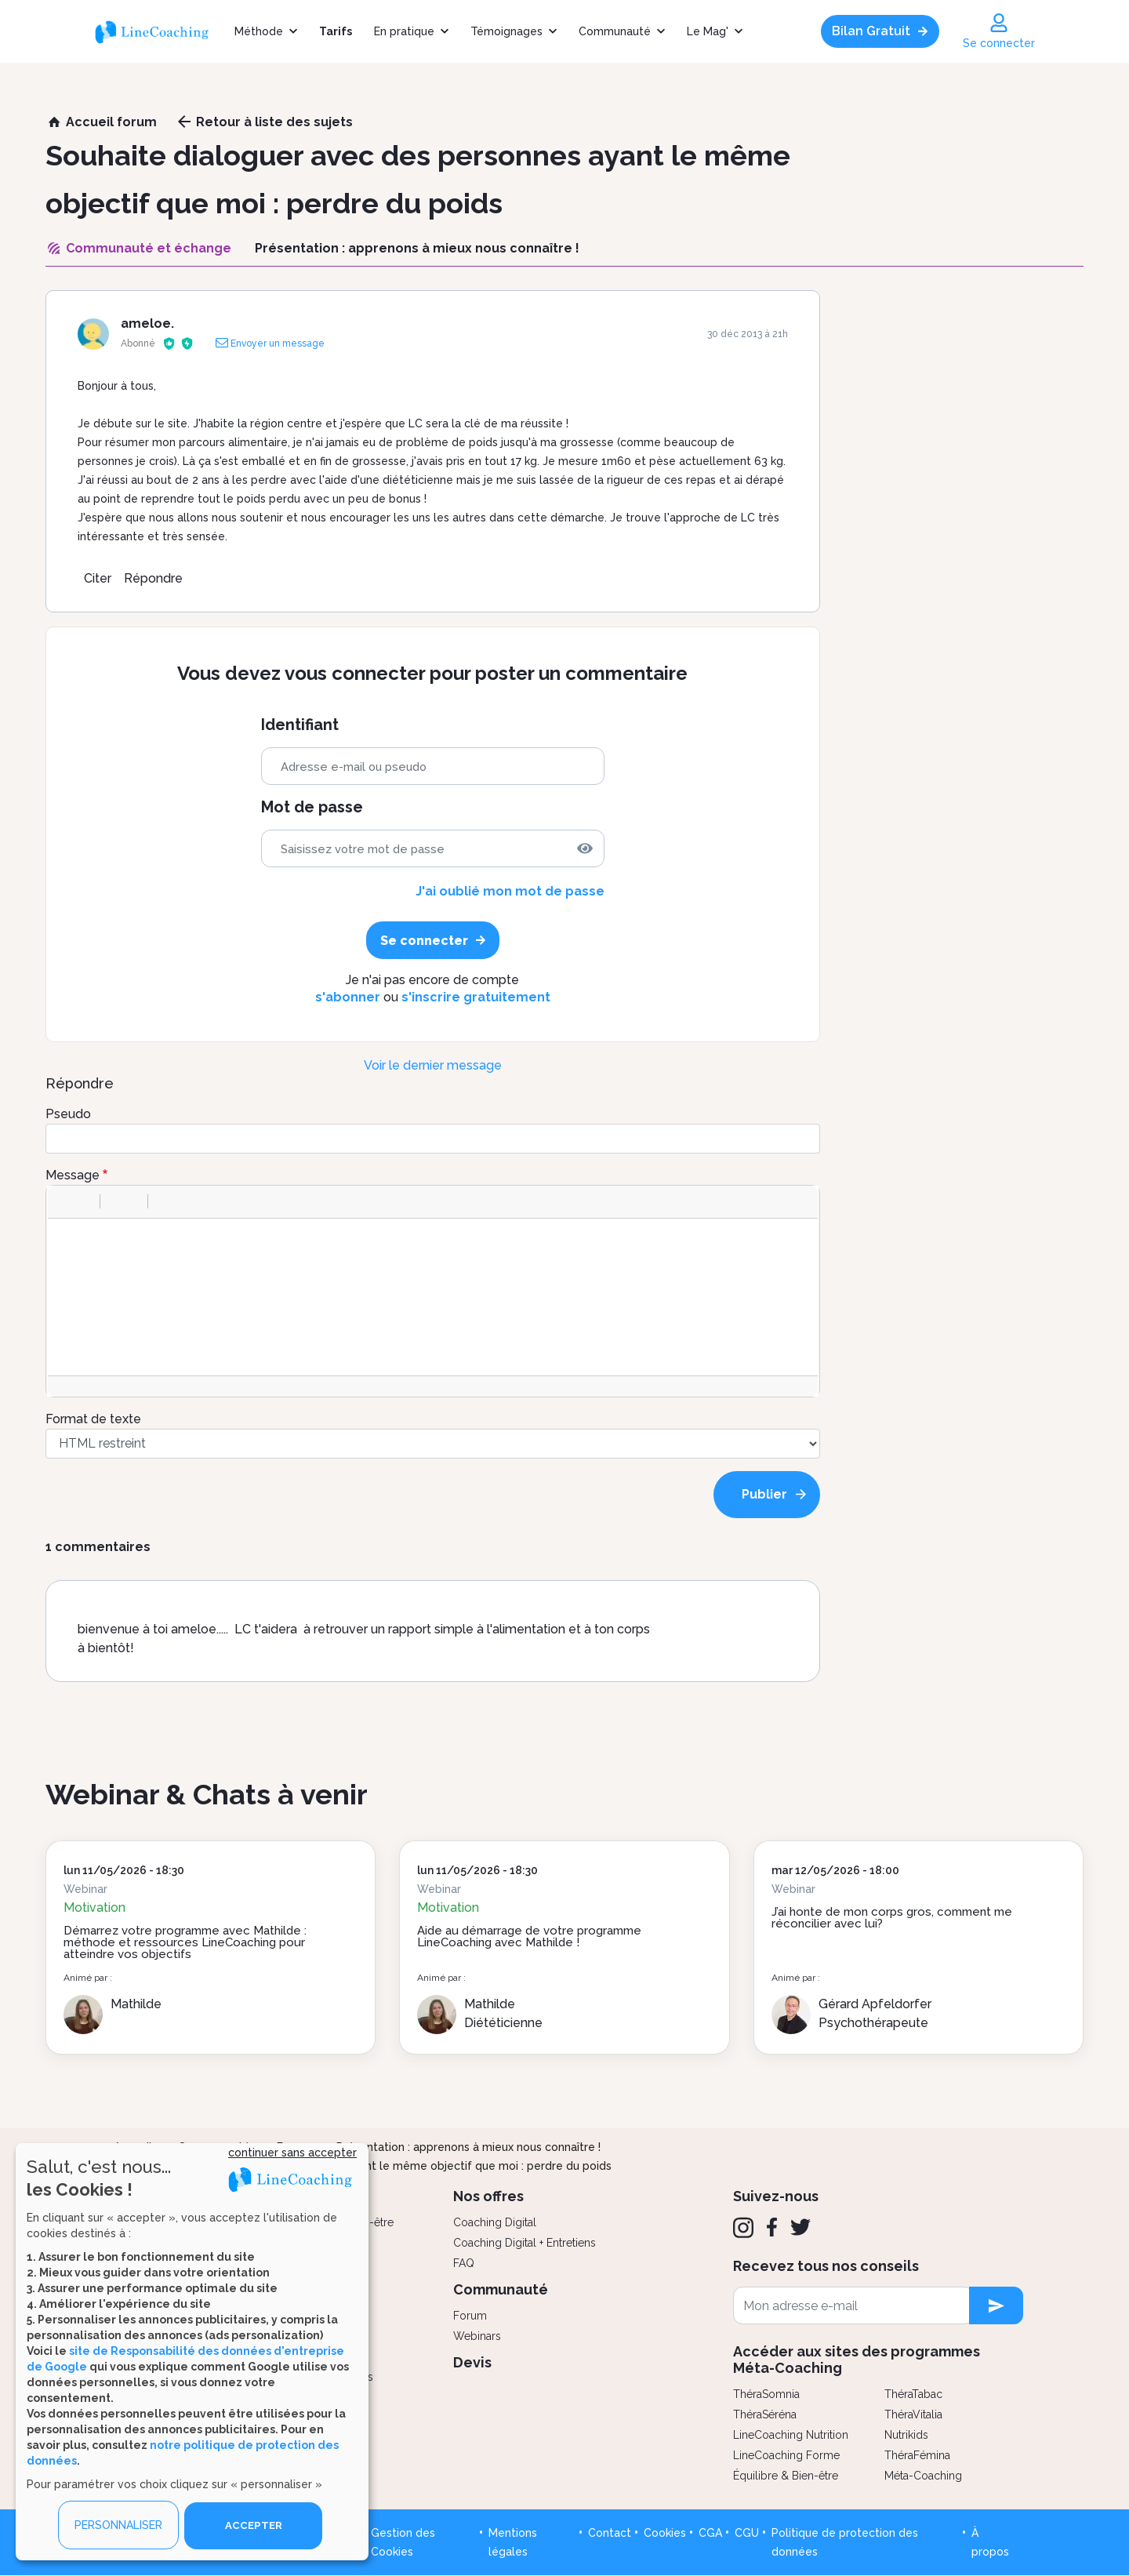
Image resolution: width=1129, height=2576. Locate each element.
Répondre (153, 578)
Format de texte (93, 1419)
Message (72, 1175)
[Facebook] (772, 2227)
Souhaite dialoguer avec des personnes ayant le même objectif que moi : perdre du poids (372, 2166)
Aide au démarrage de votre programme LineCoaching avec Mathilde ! (529, 1936)
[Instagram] (743, 2228)
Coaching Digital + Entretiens (524, 2242)
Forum (470, 2315)
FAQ (463, 2263)
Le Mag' (707, 31)
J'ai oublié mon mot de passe (510, 891)
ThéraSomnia (766, 2394)
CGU (747, 2533)
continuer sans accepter (292, 2151)
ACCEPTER (253, 2525)
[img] (585, 848)
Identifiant (300, 725)
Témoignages (506, 31)
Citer (97, 578)
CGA (710, 2533)
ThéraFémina (917, 2455)
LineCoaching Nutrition (790, 2435)
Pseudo (68, 1113)
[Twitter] (800, 2227)
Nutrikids (906, 2435)
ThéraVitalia (913, 2414)
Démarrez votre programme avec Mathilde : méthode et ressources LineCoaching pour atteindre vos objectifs (185, 1942)
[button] (65, 1201)
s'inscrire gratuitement (475, 997)
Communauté (615, 31)
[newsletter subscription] (996, 2305)
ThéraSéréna (765, 2414)
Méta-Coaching (923, 2475)
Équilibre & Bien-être (785, 2475)
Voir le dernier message (433, 1065)
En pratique (404, 31)
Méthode (258, 31)
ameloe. (147, 323)
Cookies (665, 2533)
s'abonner (347, 997)
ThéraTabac (913, 2394)
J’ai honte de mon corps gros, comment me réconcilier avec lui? (891, 1918)
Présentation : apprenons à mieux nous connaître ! (468, 2147)
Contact (609, 2533)
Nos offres (488, 2196)
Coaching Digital (494, 2222)
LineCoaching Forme (786, 2455)
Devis (472, 2362)
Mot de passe (312, 807)
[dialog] (192, 2351)
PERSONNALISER (118, 2525)
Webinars (477, 2336)
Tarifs (335, 31)
